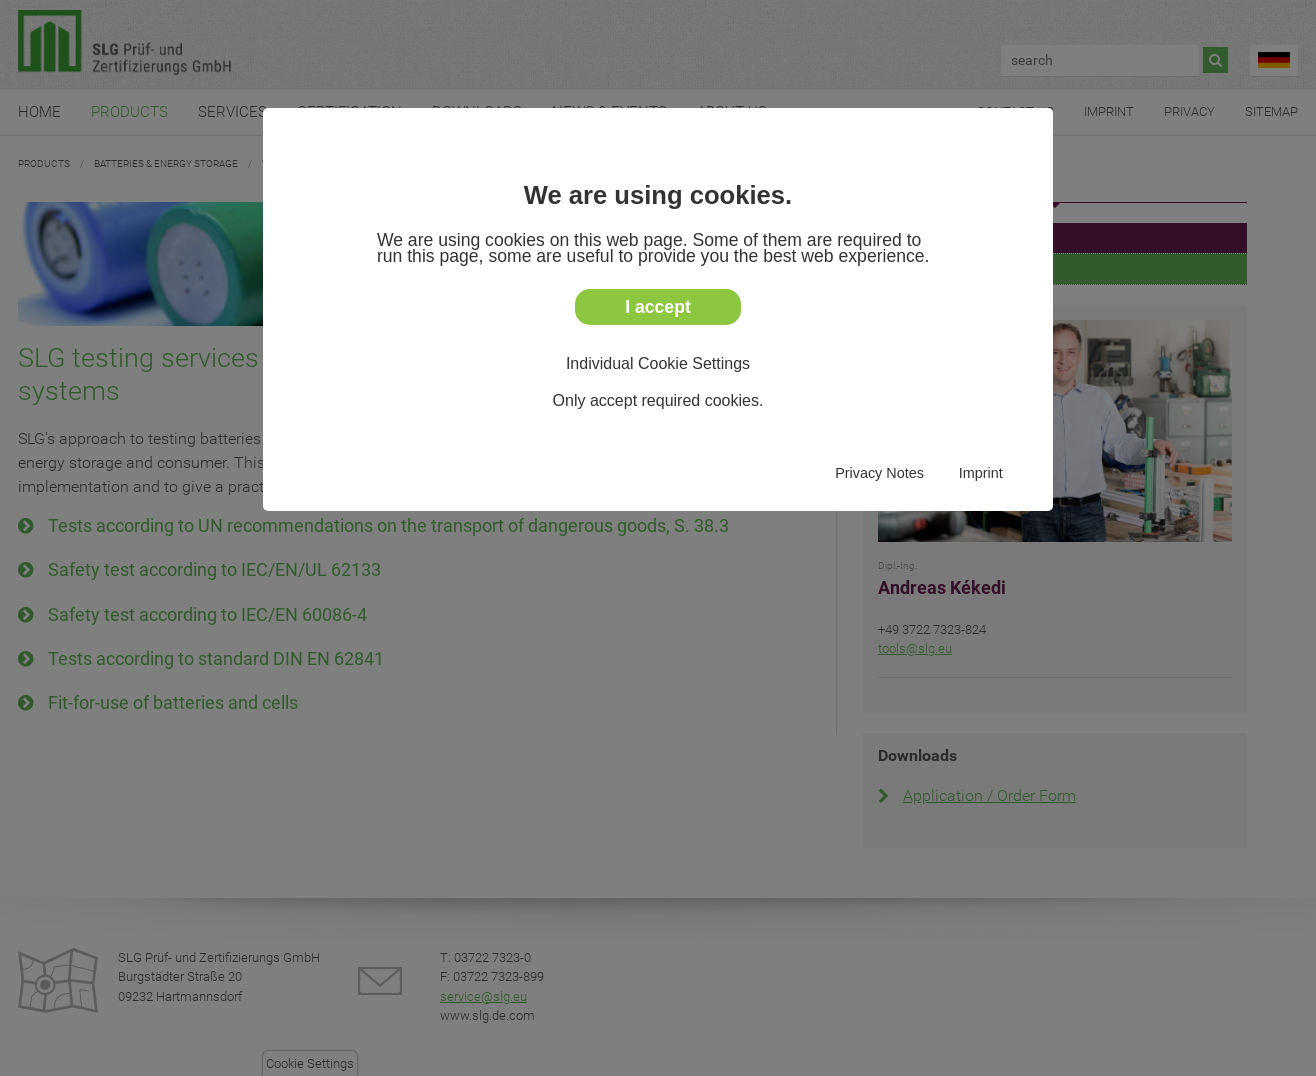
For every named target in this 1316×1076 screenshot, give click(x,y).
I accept (658, 307)
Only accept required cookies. (658, 400)
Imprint (981, 473)
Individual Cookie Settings (658, 363)
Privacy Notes (879, 473)
